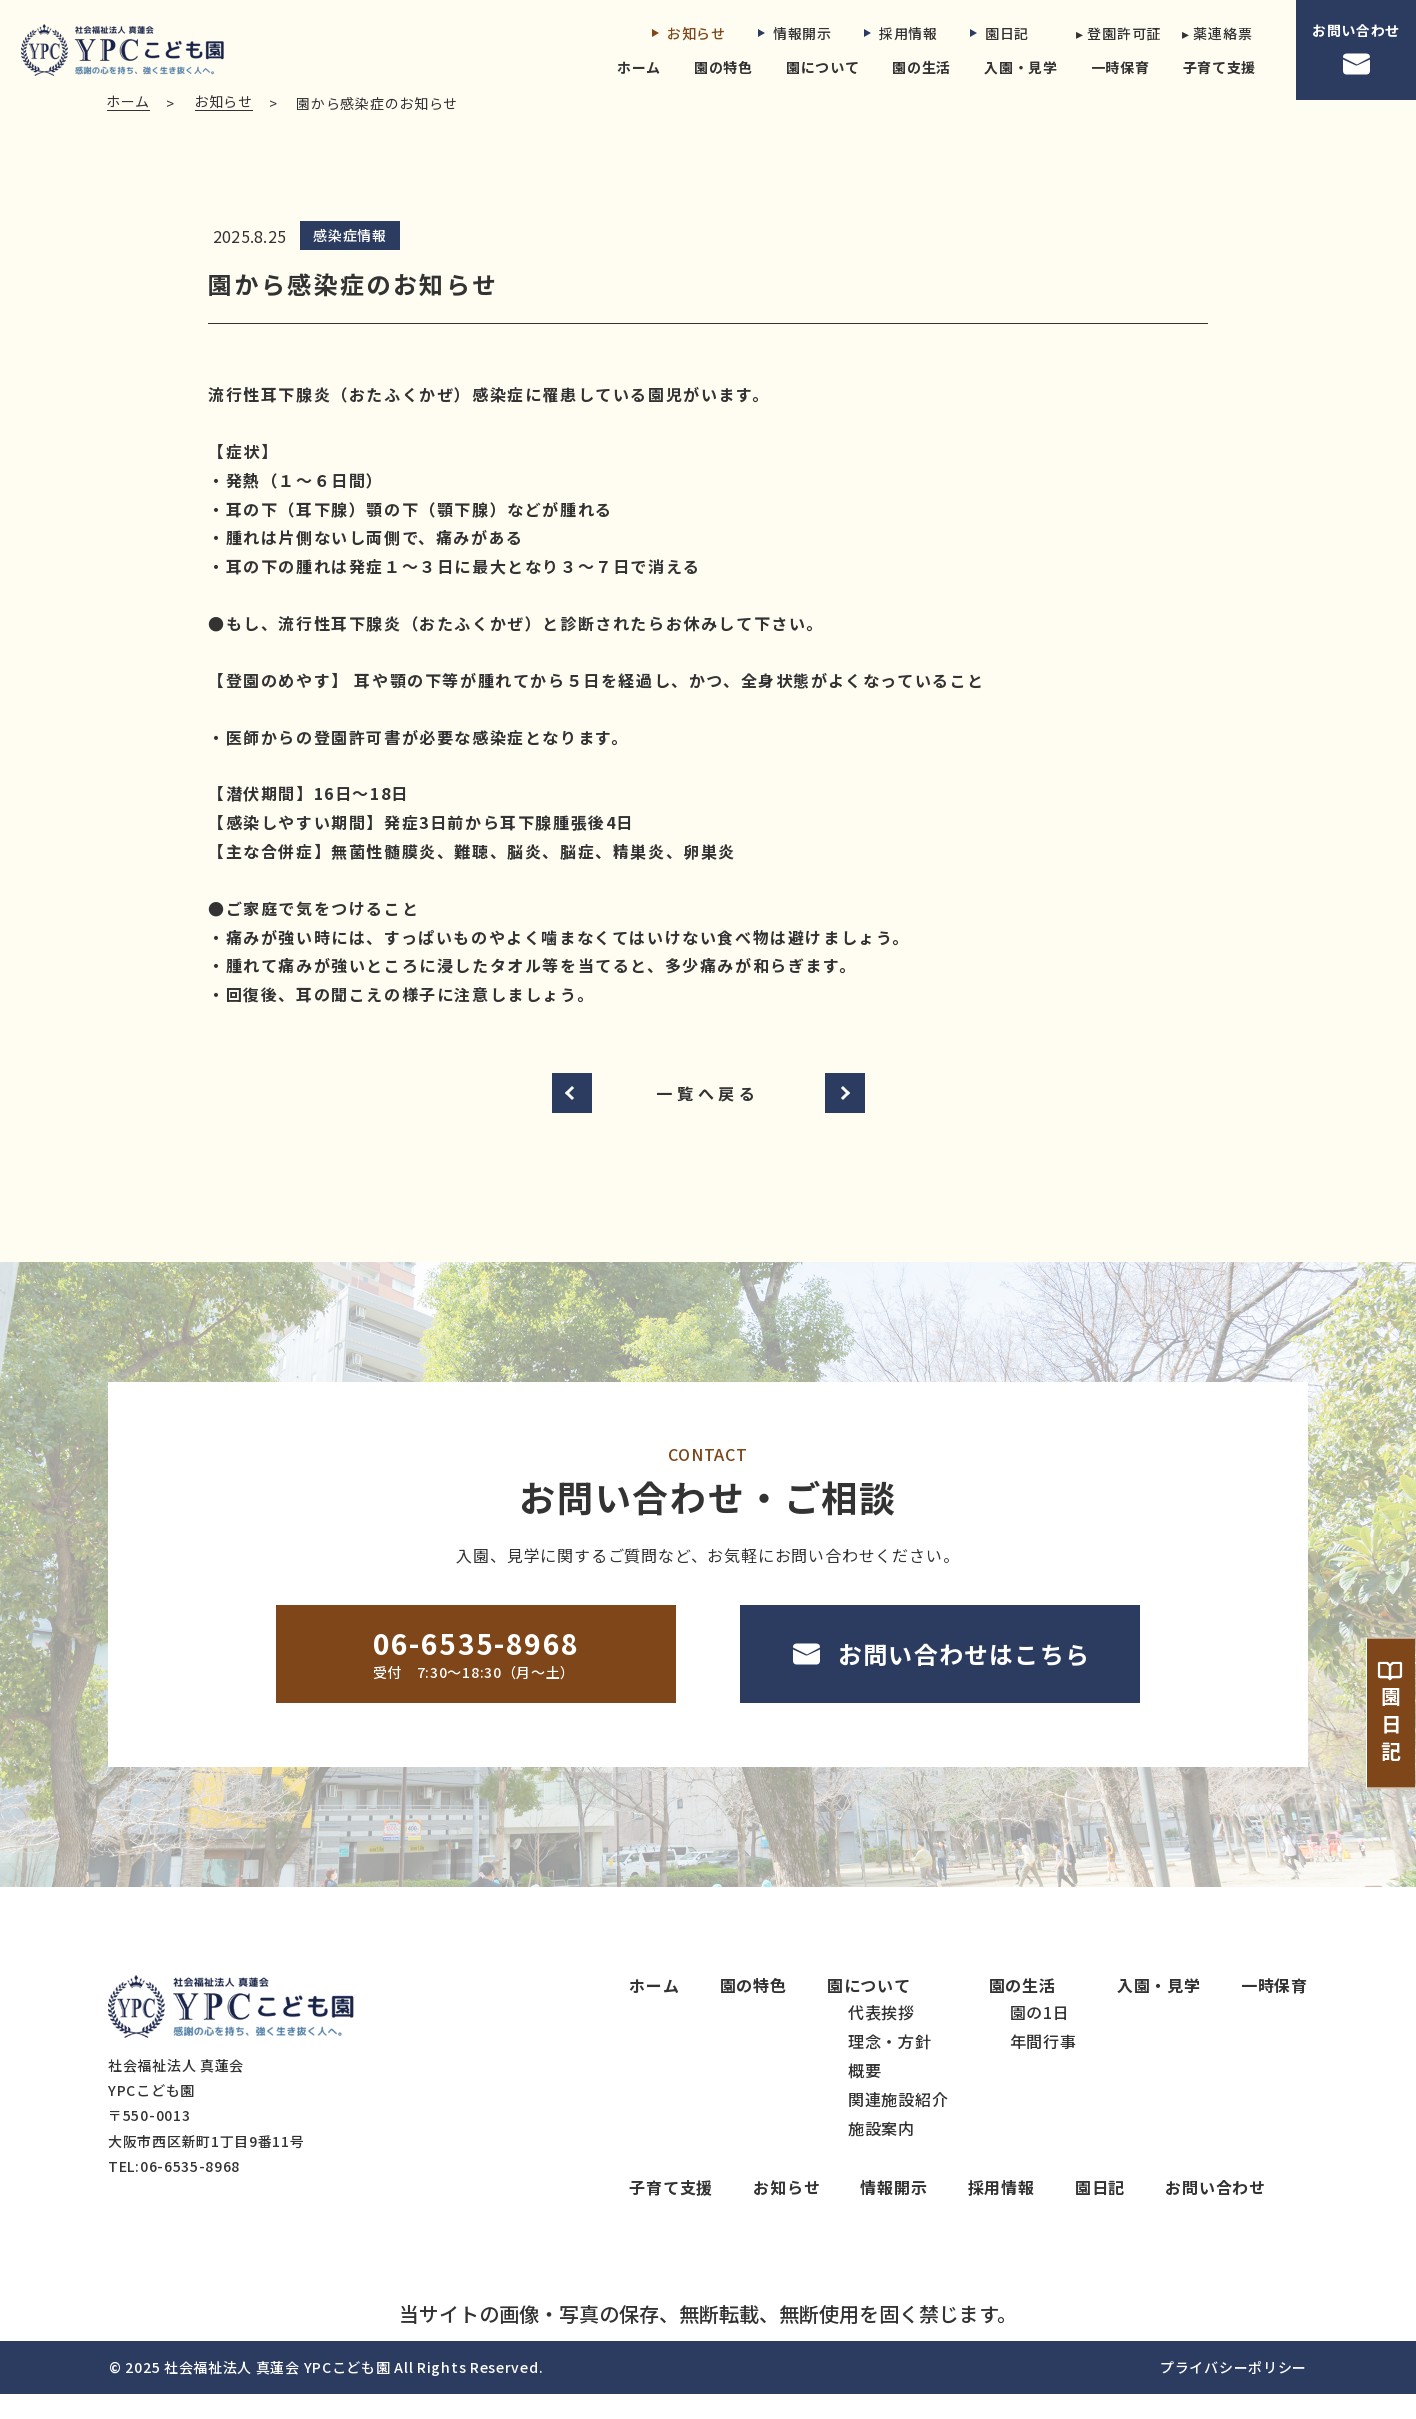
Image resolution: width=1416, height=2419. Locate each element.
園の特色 (723, 67)
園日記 (999, 33)
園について (823, 67)
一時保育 (1120, 67)
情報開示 (795, 33)
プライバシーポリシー (1233, 2392)
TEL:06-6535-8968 (174, 2191)
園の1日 (1040, 2037)
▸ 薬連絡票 (1217, 33)
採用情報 (901, 33)
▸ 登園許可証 (1113, 33)
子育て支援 (1220, 67)
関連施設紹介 (898, 2124)
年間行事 (1043, 2066)
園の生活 (921, 67)
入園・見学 (1021, 67)
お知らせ (689, 33)
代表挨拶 (881, 2037)
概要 (865, 2095)
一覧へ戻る (708, 1117)
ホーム (639, 67)
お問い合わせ (1356, 50)
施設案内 (881, 2153)
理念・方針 (890, 2066)
